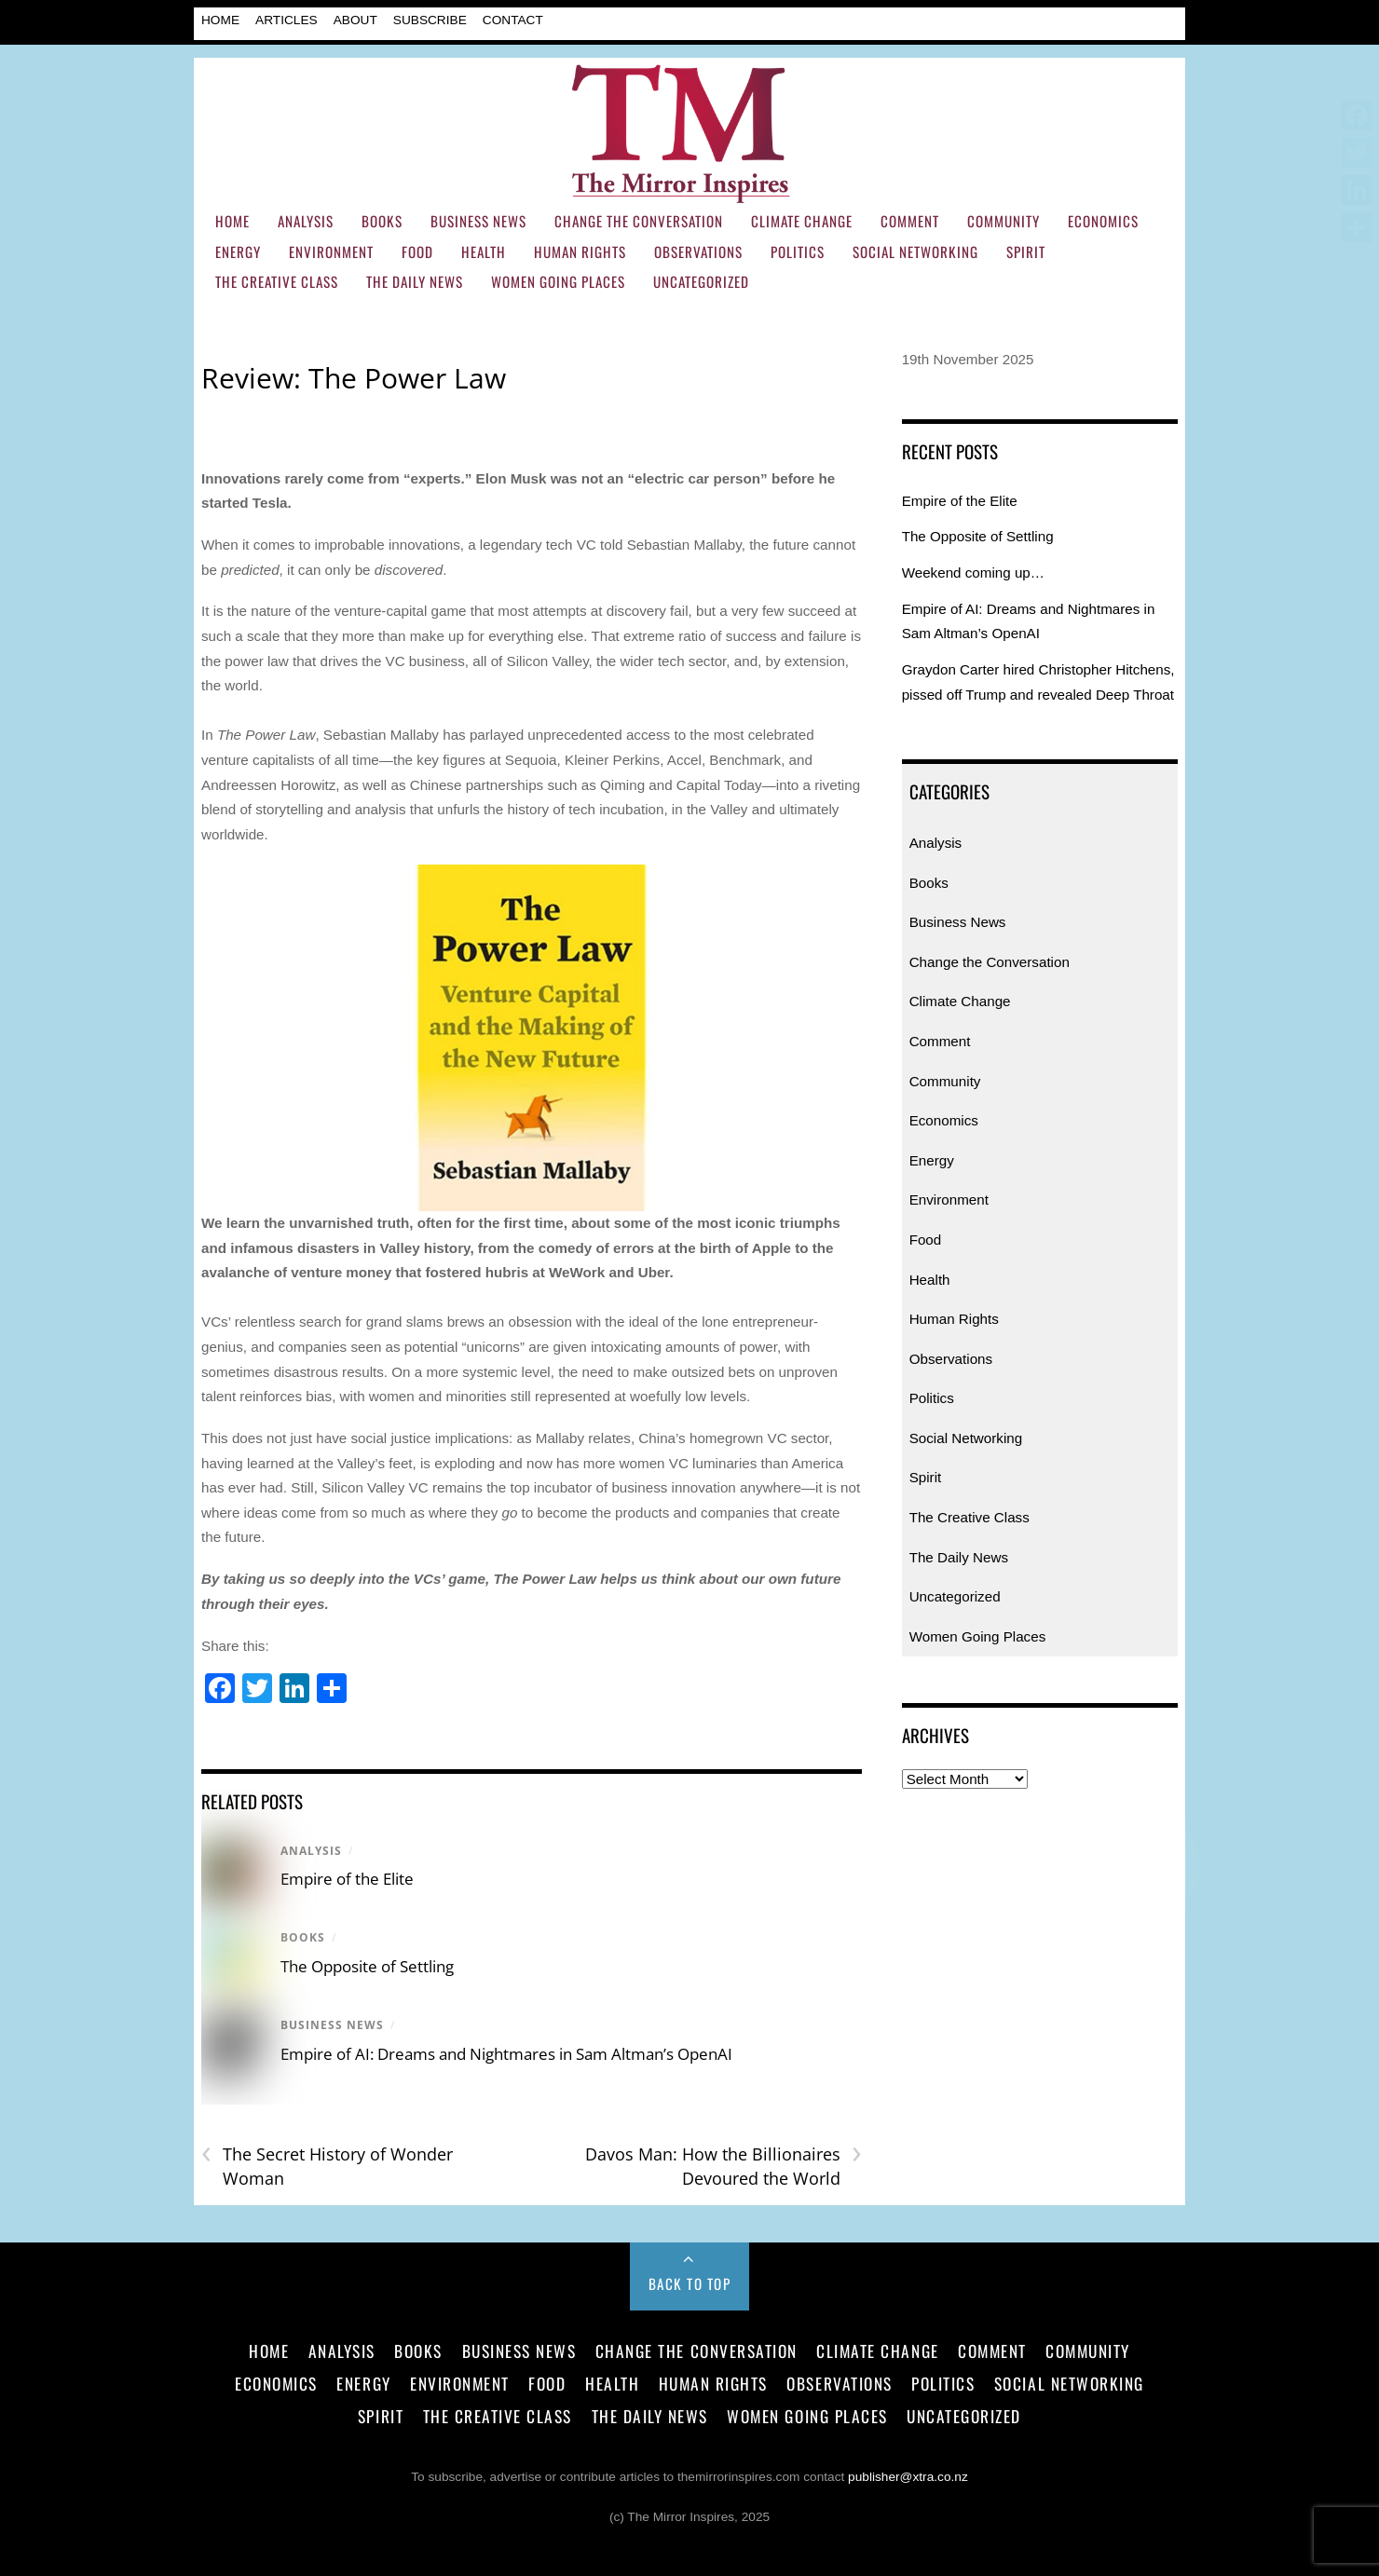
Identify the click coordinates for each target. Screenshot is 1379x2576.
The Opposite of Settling (367, 1966)
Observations (698, 251)
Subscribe (430, 20)
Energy (238, 251)
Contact (513, 20)
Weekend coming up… (973, 572)
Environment (331, 251)
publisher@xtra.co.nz (908, 2477)
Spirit (1025, 251)
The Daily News (414, 281)
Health (483, 251)
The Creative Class (276, 281)
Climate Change (802, 221)
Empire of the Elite (347, 1878)
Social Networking (915, 251)
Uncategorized (701, 281)
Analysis (306, 221)
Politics (798, 251)
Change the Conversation (638, 221)
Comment (910, 221)
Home (220, 20)
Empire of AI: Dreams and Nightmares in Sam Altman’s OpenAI (506, 2054)
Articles (286, 20)
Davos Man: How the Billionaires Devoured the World (723, 2166)
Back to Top (690, 2283)
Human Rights (580, 251)
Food (417, 251)
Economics (1103, 221)
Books (382, 221)
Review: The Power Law (353, 378)
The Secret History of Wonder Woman (327, 2166)
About (355, 20)
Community (1003, 221)
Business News (478, 221)
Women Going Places (558, 281)
